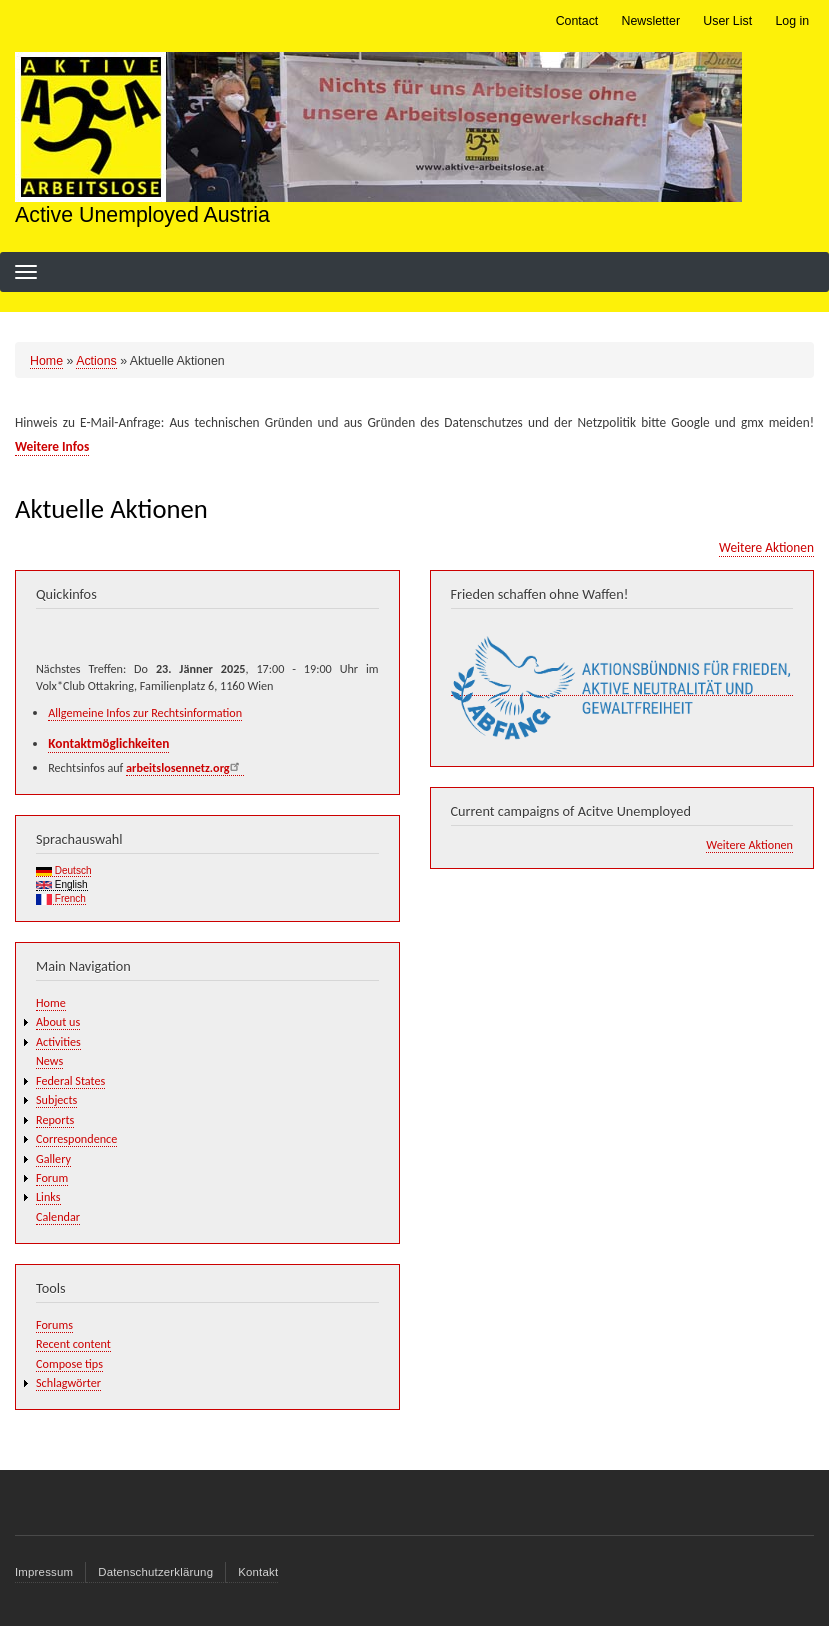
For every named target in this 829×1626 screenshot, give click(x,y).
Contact (577, 21)
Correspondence (76, 1138)
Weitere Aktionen (766, 547)
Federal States (70, 1080)
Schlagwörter (68, 1382)
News (49, 1060)
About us (58, 1021)
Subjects (56, 1099)
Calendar (58, 1216)
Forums (54, 1324)
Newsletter (651, 21)
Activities (58, 1041)
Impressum (44, 1572)
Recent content (73, 1343)
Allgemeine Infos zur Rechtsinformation (145, 712)
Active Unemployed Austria (142, 215)
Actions (96, 361)
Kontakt (258, 1572)
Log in (792, 21)
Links (48, 1196)
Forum (52, 1177)
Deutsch (63, 870)
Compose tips (69, 1363)
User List (727, 21)
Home (46, 361)
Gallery (53, 1158)
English (62, 884)
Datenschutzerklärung (155, 1572)
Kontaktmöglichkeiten (108, 743)
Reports (55, 1119)
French (61, 899)
